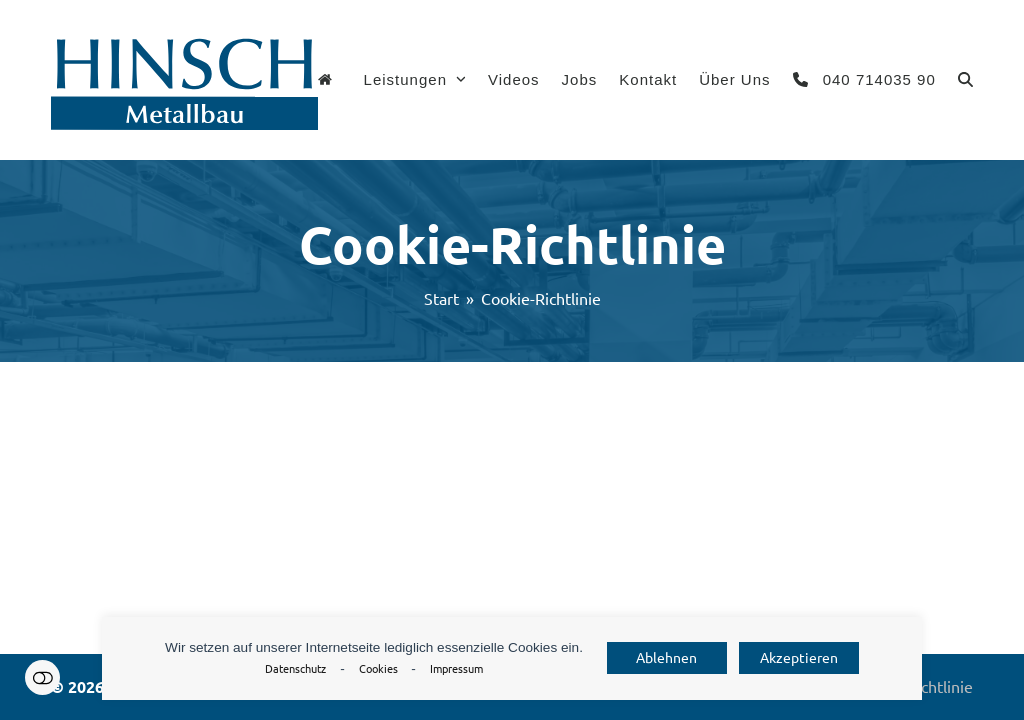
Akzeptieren (799, 658)
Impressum (456, 669)
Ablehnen (666, 658)
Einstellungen (42, 677)
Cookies (378, 669)
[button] (965, 80)
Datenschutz (295, 669)
